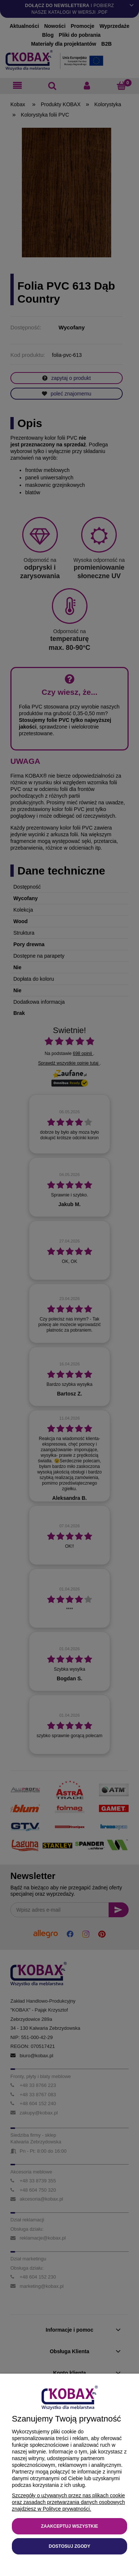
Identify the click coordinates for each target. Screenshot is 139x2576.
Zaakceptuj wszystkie (69, 2526)
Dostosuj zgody (69, 2546)
